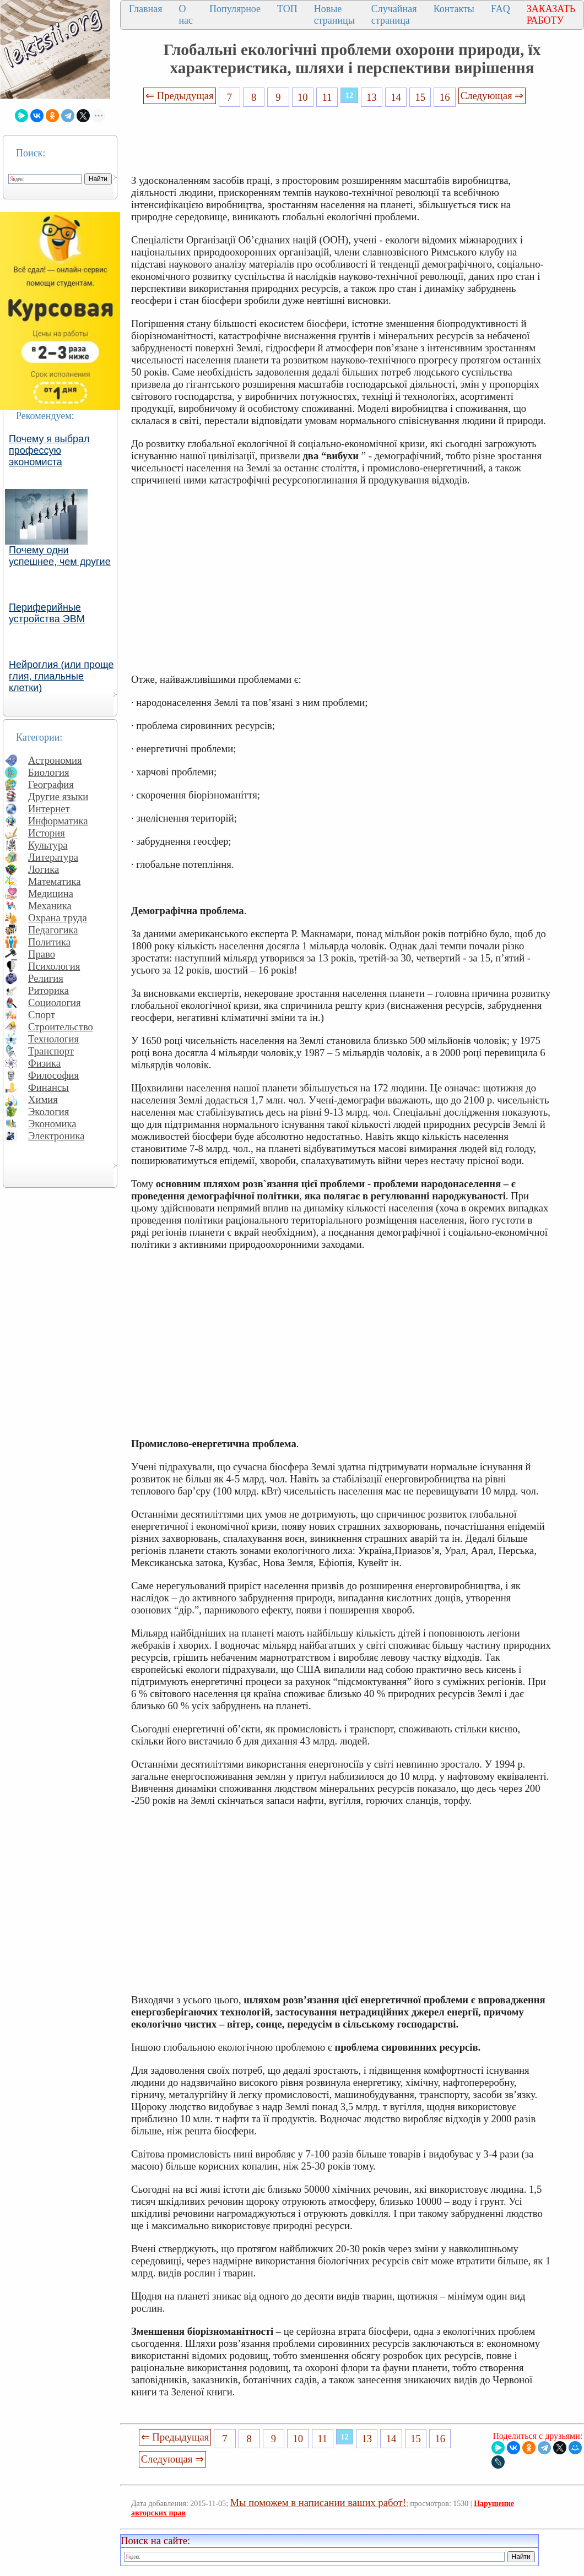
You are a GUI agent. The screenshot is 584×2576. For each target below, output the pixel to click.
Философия (53, 1075)
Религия (45, 978)
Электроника (56, 1136)
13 (371, 97)
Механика (50, 905)
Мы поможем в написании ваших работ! (318, 2502)
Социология (54, 1002)
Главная (145, 8)
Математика (54, 881)
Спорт (41, 1014)
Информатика (58, 821)
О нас (186, 14)
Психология (54, 966)
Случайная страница (394, 14)
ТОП (287, 8)
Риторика (48, 990)
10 (303, 97)
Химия (43, 1099)
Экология (48, 1111)
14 (396, 97)
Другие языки (58, 796)
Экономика (52, 1123)
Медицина (50, 893)
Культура (48, 845)
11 (327, 97)
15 (420, 97)
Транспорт (51, 1051)
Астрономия (55, 760)
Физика (44, 1063)
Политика (49, 942)
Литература (53, 857)
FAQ (500, 8)
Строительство (60, 1026)
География (51, 784)
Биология (48, 772)
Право (41, 954)
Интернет (49, 808)
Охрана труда (57, 917)
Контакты (454, 8)
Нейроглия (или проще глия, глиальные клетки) (61, 676)
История (46, 833)
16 (445, 97)
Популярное (235, 8)
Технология (53, 1039)
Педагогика (53, 930)
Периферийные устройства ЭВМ (47, 613)
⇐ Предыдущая (179, 95)
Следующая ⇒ (492, 95)
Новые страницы (334, 14)
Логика (43, 869)
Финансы (48, 1087)
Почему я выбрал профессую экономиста (49, 450)
